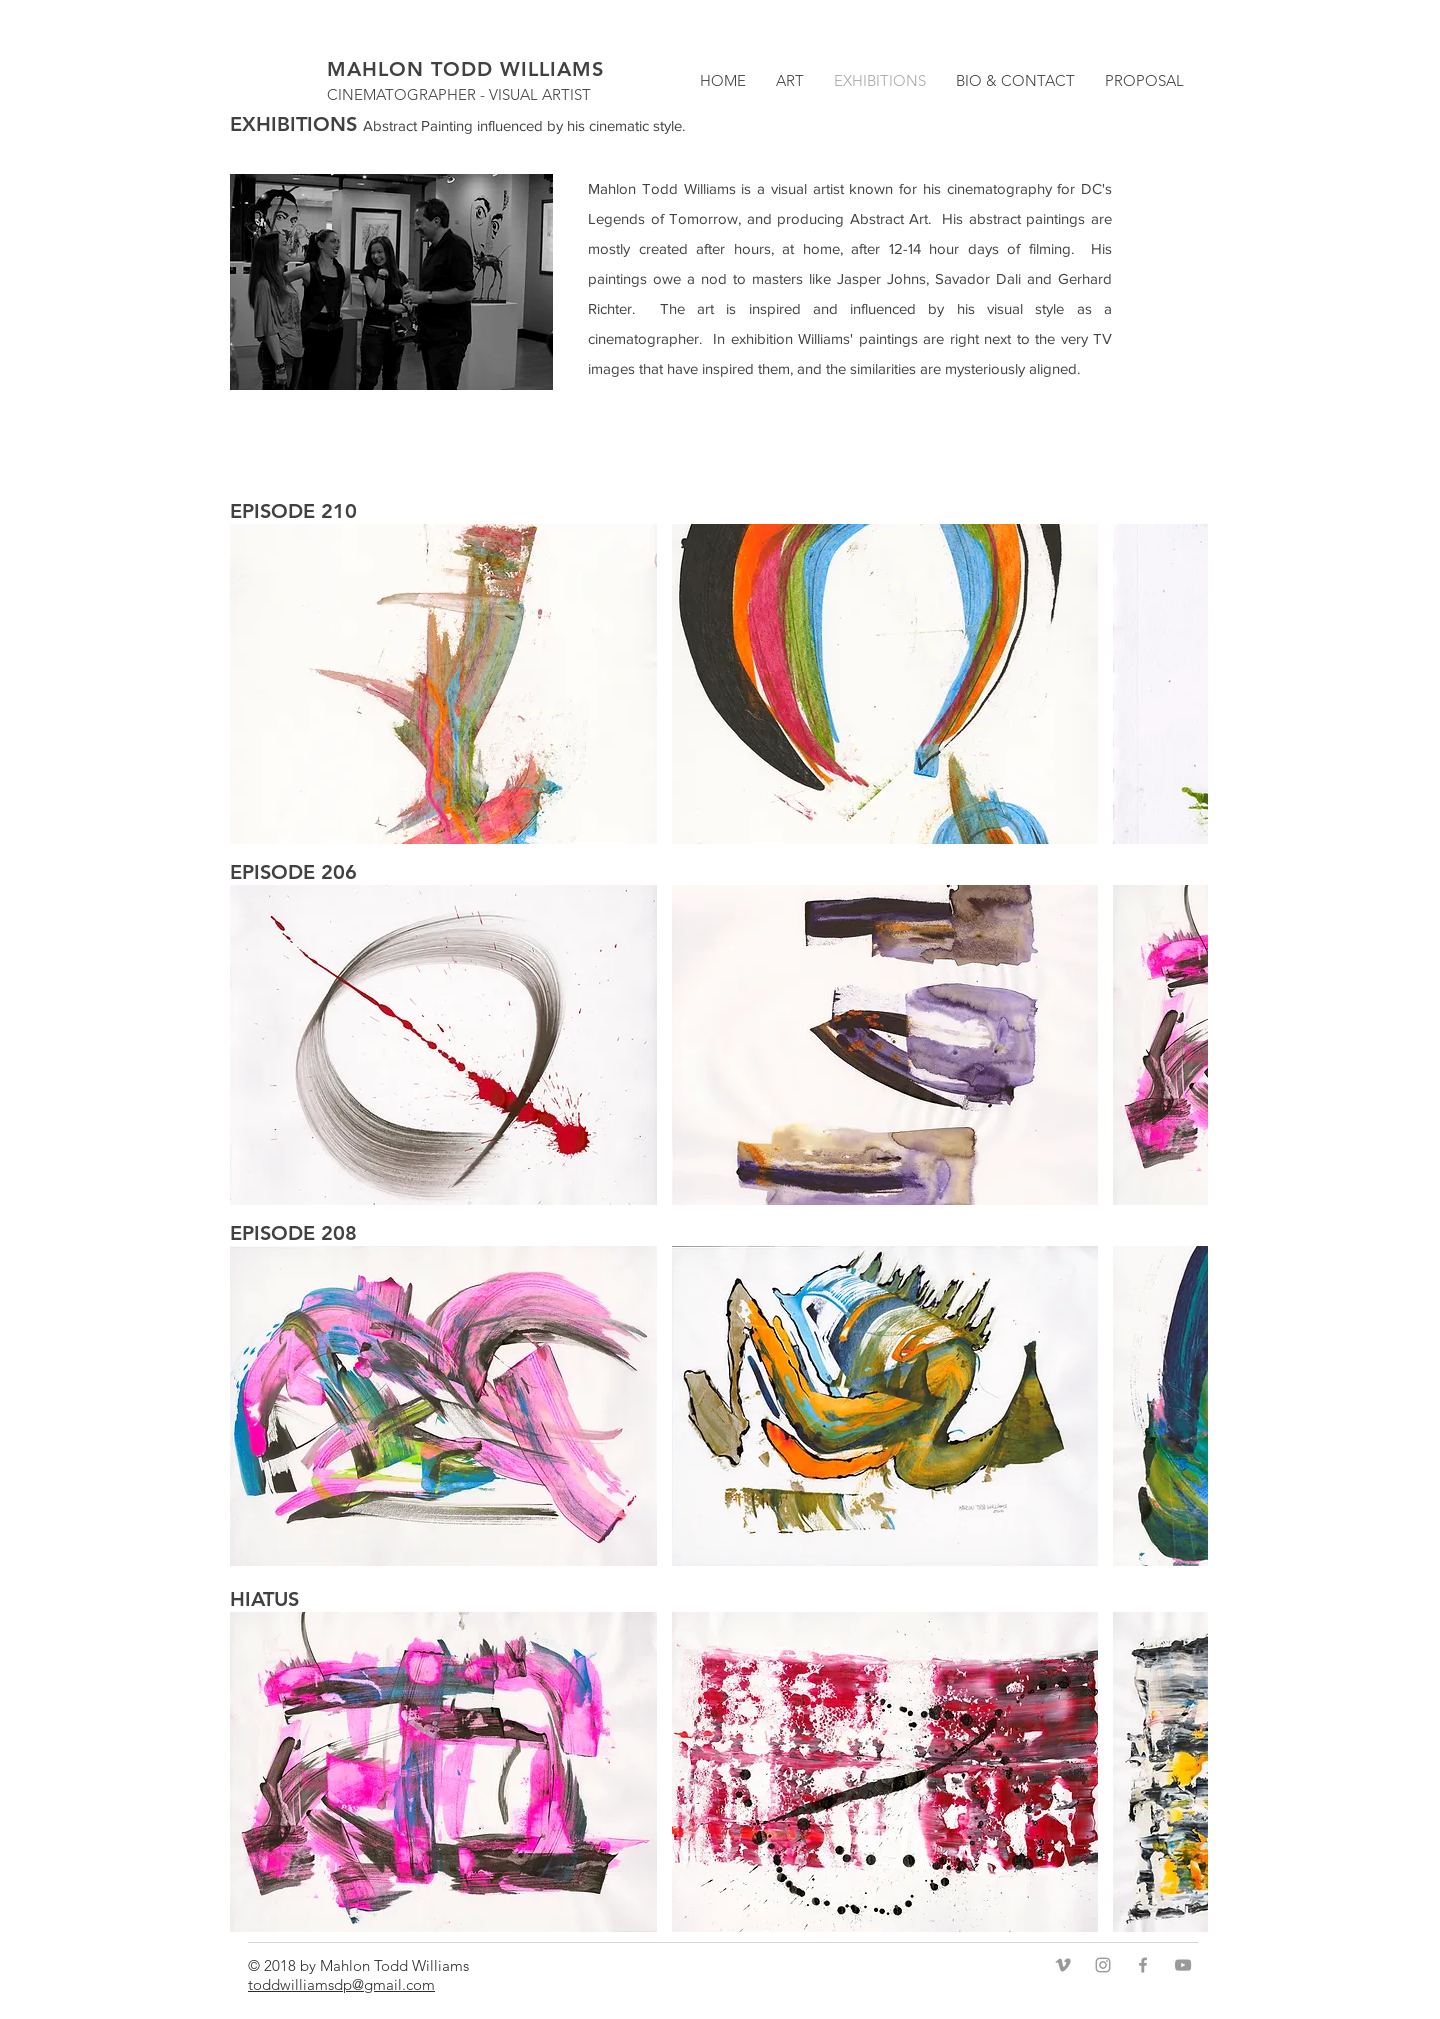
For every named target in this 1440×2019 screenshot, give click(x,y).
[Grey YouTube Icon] (1183, 1965)
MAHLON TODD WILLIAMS (465, 69)
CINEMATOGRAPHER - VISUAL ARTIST (459, 94)
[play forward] (1183, 684)
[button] (443, 684)
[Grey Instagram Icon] (1103, 1965)
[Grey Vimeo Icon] (1063, 1965)
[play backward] (255, 684)
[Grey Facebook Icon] (1143, 1965)
